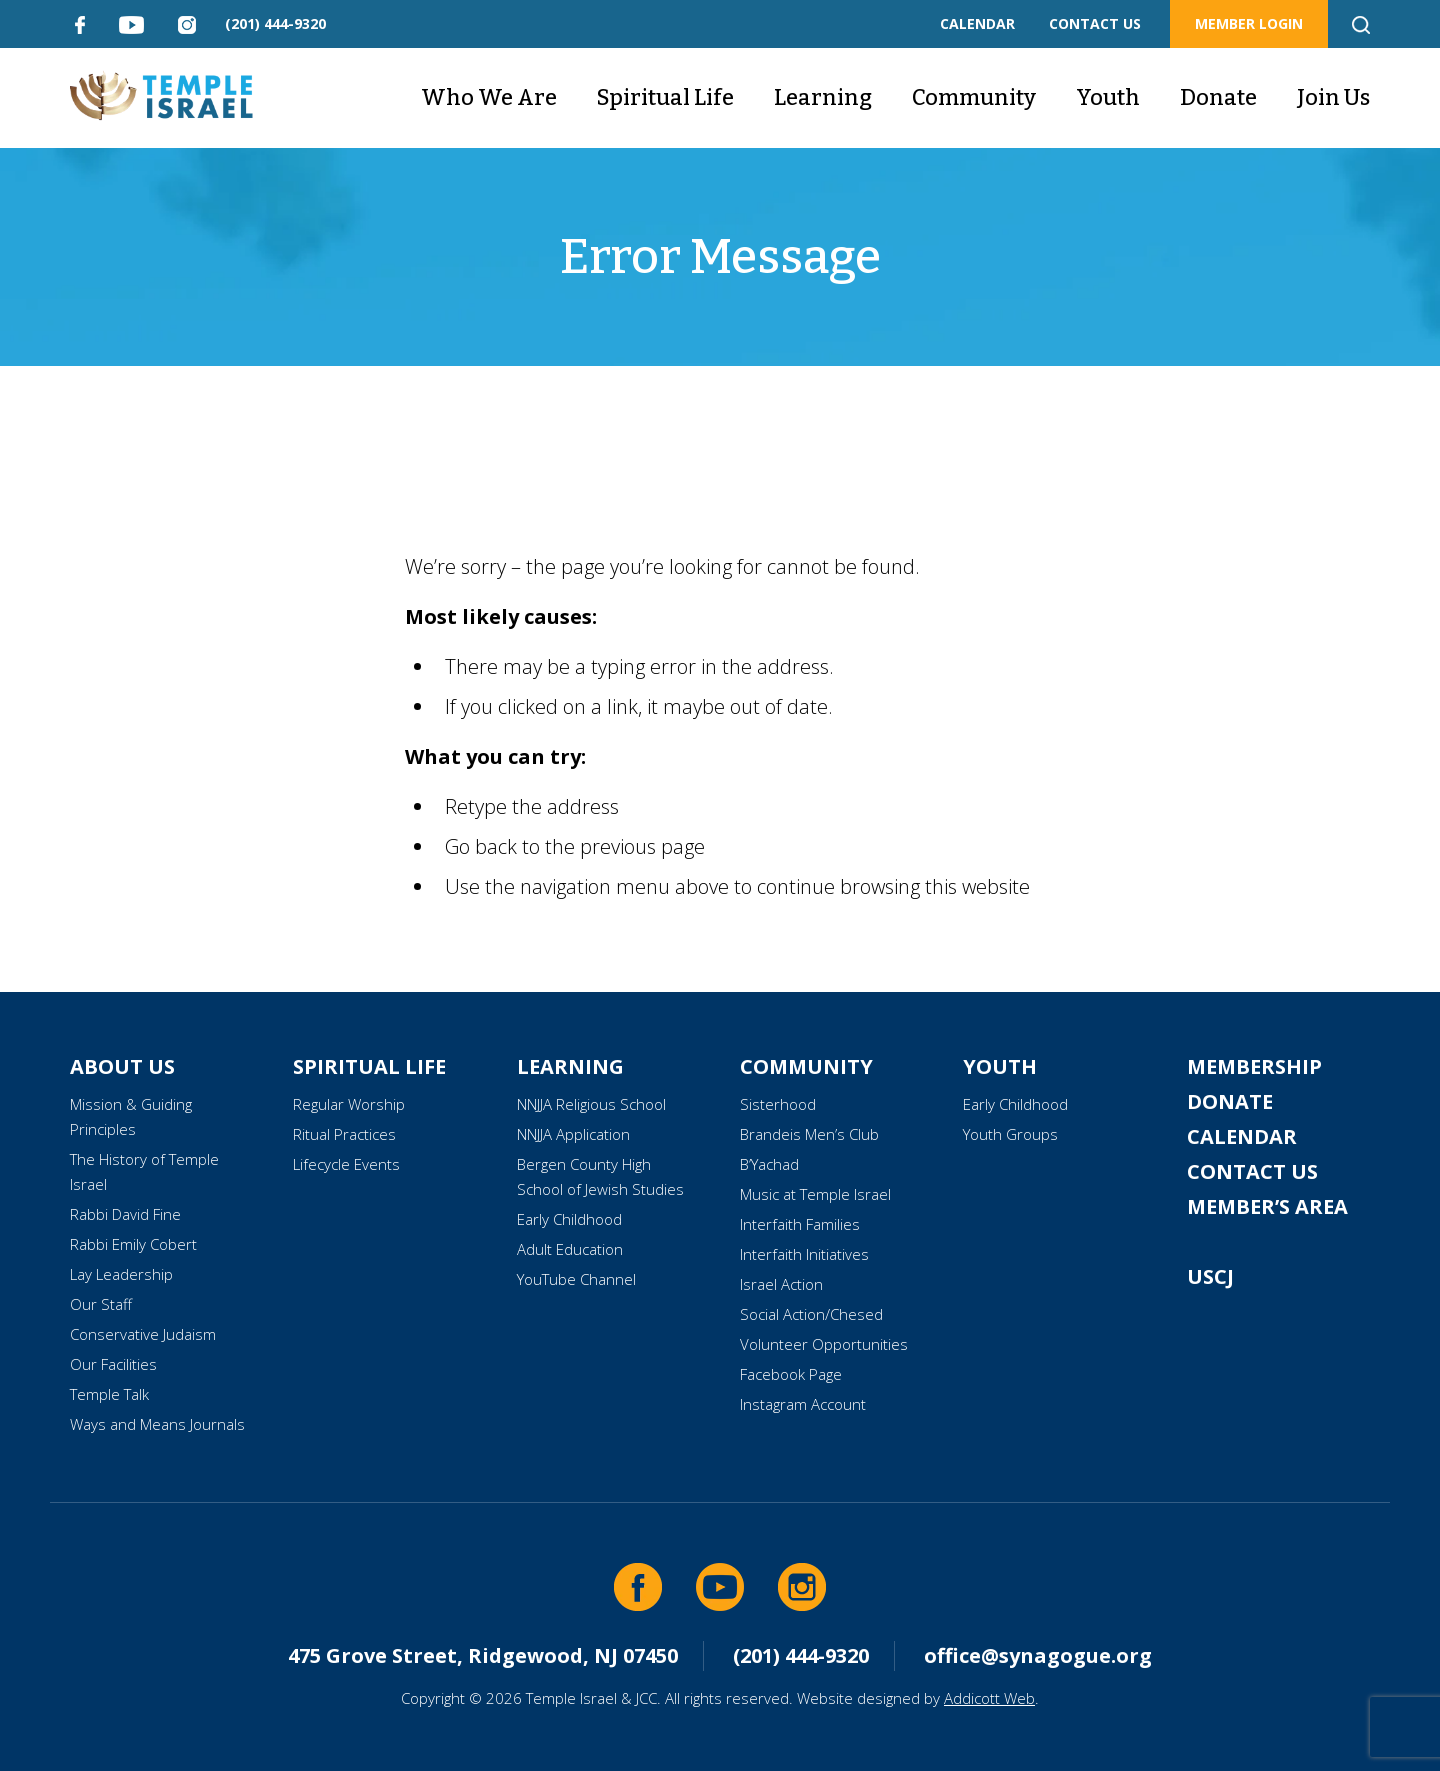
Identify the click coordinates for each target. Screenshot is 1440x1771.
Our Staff (101, 1304)
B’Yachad (769, 1164)
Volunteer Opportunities (824, 1344)
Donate (1218, 97)
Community (974, 97)
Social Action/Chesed (811, 1314)
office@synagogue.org (1038, 1655)
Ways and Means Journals (157, 1424)
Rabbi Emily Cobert (133, 1244)
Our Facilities (113, 1364)
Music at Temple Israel (815, 1194)
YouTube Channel (576, 1279)
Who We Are (489, 97)
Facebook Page (791, 1374)
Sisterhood (778, 1104)
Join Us (1333, 97)
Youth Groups (1010, 1134)
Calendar (1242, 1136)
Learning (823, 97)
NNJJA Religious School (591, 1104)
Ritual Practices (344, 1134)
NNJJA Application (573, 1134)
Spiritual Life (665, 97)
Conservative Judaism (143, 1334)
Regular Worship (349, 1104)
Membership (1254, 1066)
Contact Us (1252, 1171)
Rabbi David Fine (125, 1214)
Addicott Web (989, 1698)
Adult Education (570, 1249)
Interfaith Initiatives (804, 1254)
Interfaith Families (800, 1224)
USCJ (1210, 1276)
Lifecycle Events (346, 1164)
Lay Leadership (121, 1274)
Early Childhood (569, 1219)
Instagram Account (803, 1404)
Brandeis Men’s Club (809, 1134)
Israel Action (781, 1284)
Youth (1108, 97)
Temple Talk (109, 1394)
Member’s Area (1267, 1206)
